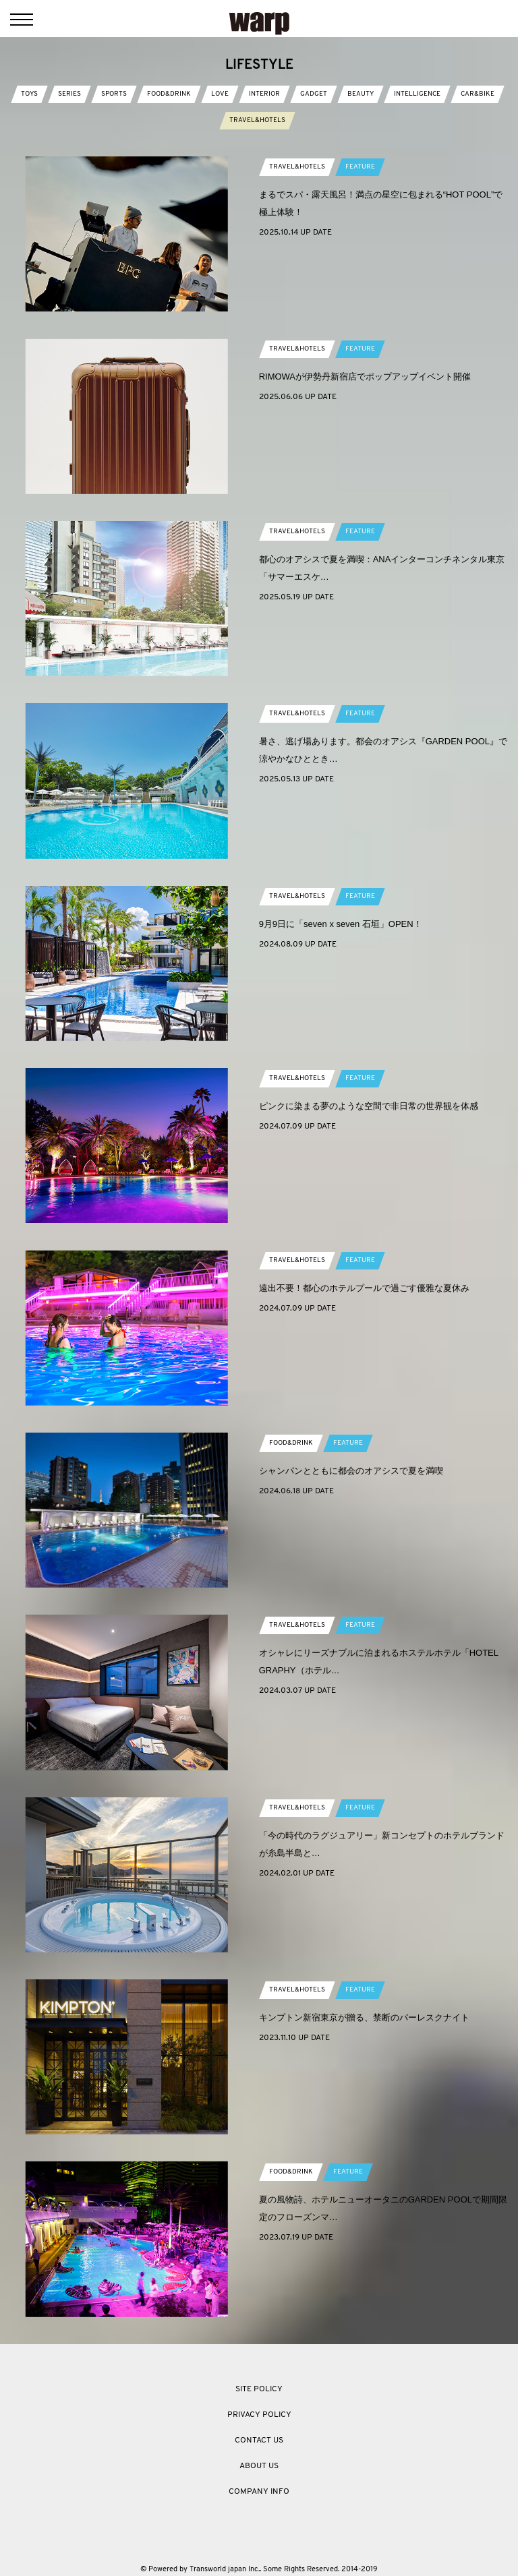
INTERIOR (264, 94)
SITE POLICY (259, 2389)
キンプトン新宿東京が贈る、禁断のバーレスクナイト (364, 2017)
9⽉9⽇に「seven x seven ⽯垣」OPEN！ (340, 924)
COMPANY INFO (259, 2492)
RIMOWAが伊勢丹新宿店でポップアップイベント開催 (365, 376)
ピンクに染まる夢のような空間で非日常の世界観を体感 (368, 1106)
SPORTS (114, 94)
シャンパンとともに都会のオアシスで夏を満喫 (351, 1471)
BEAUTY (360, 94)
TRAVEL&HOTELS (257, 120)
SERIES (69, 94)
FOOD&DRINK (169, 94)
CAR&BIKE (477, 94)
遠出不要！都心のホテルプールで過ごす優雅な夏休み (364, 1288)
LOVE (220, 94)
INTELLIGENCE (417, 94)
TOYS (29, 94)
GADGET (313, 94)
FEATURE (360, 167)
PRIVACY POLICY (259, 2415)
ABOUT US (259, 2466)
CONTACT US (259, 2440)
